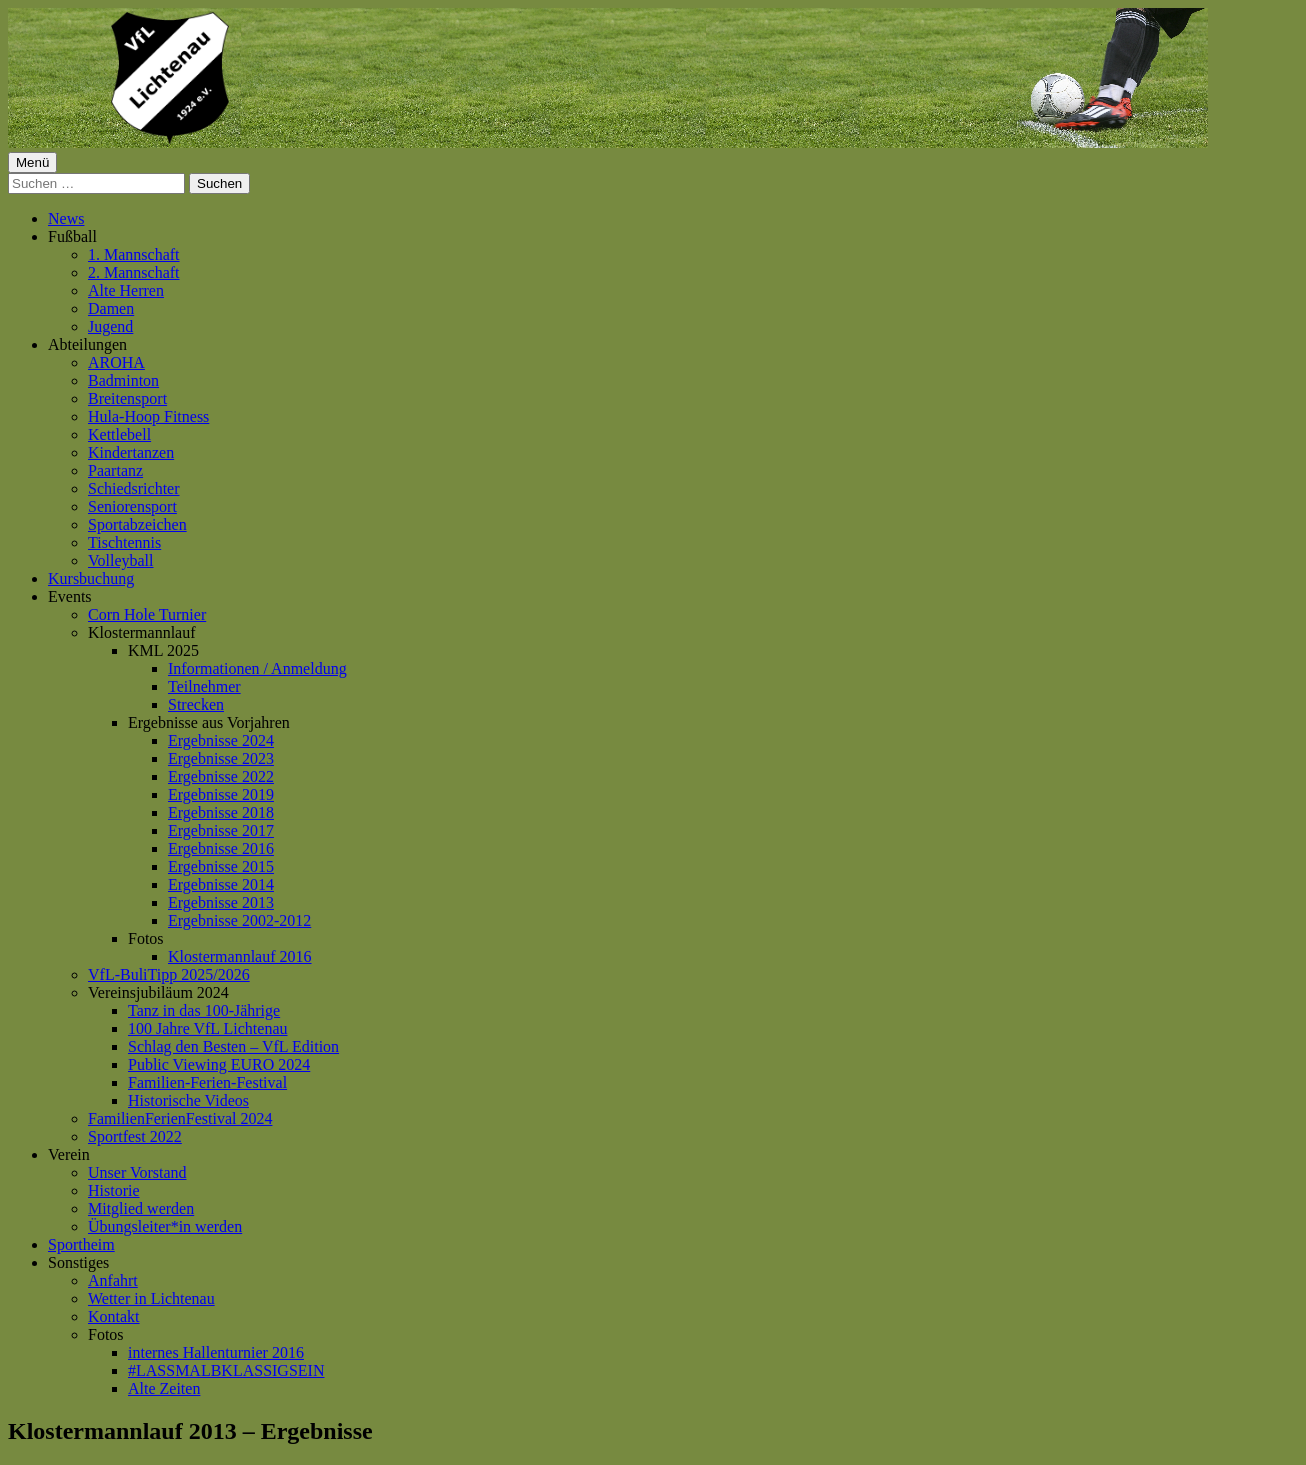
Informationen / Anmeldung (257, 668)
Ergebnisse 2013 (221, 902)
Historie (114, 1190)
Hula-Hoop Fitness (148, 416)
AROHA (116, 362)
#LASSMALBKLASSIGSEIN (226, 1370)
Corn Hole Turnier (147, 614)
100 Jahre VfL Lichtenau (208, 1028)
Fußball (72, 236)
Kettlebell (119, 434)
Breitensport (127, 398)
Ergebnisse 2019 (221, 794)
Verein (69, 1154)
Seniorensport (132, 506)
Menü (32, 162)
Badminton (123, 380)
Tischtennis (124, 542)
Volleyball (120, 560)
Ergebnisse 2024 (221, 740)
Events (70, 596)
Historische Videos (188, 1100)
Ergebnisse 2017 (221, 830)
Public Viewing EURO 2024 (219, 1064)
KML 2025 (163, 650)
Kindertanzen (131, 452)
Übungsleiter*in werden (165, 1226)
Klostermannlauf (142, 632)
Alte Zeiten (164, 1388)
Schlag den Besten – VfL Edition (233, 1046)
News (66, 218)
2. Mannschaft (134, 272)
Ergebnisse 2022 (221, 776)
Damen (111, 308)
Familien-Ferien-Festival (207, 1082)
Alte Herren (126, 290)
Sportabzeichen (137, 524)
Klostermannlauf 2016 (240, 956)
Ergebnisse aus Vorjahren (209, 722)
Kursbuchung (91, 578)
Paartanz (115, 470)
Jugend (110, 326)
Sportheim (81, 1244)
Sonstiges (78, 1262)
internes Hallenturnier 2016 (216, 1352)
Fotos (146, 938)
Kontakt (114, 1316)
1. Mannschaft (134, 254)
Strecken (196, 704)
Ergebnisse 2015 (221, 866)
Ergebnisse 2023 (221, 758)
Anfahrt (113, 1280)
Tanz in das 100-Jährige (204, 1010)
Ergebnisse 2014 (221, 884)
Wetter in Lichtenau (151, 1298)
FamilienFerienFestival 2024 (180, 1118)
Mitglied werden (141, 1208)
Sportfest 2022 (135, 1136)
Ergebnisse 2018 (221, 812)
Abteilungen (87, 344)
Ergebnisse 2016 (221, 848)
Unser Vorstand (137, 1172)
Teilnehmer (204, 686)
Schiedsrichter (134, 488)
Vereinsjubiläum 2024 (158, 992)
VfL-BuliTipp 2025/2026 (169, 974)
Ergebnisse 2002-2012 (239, 920)
